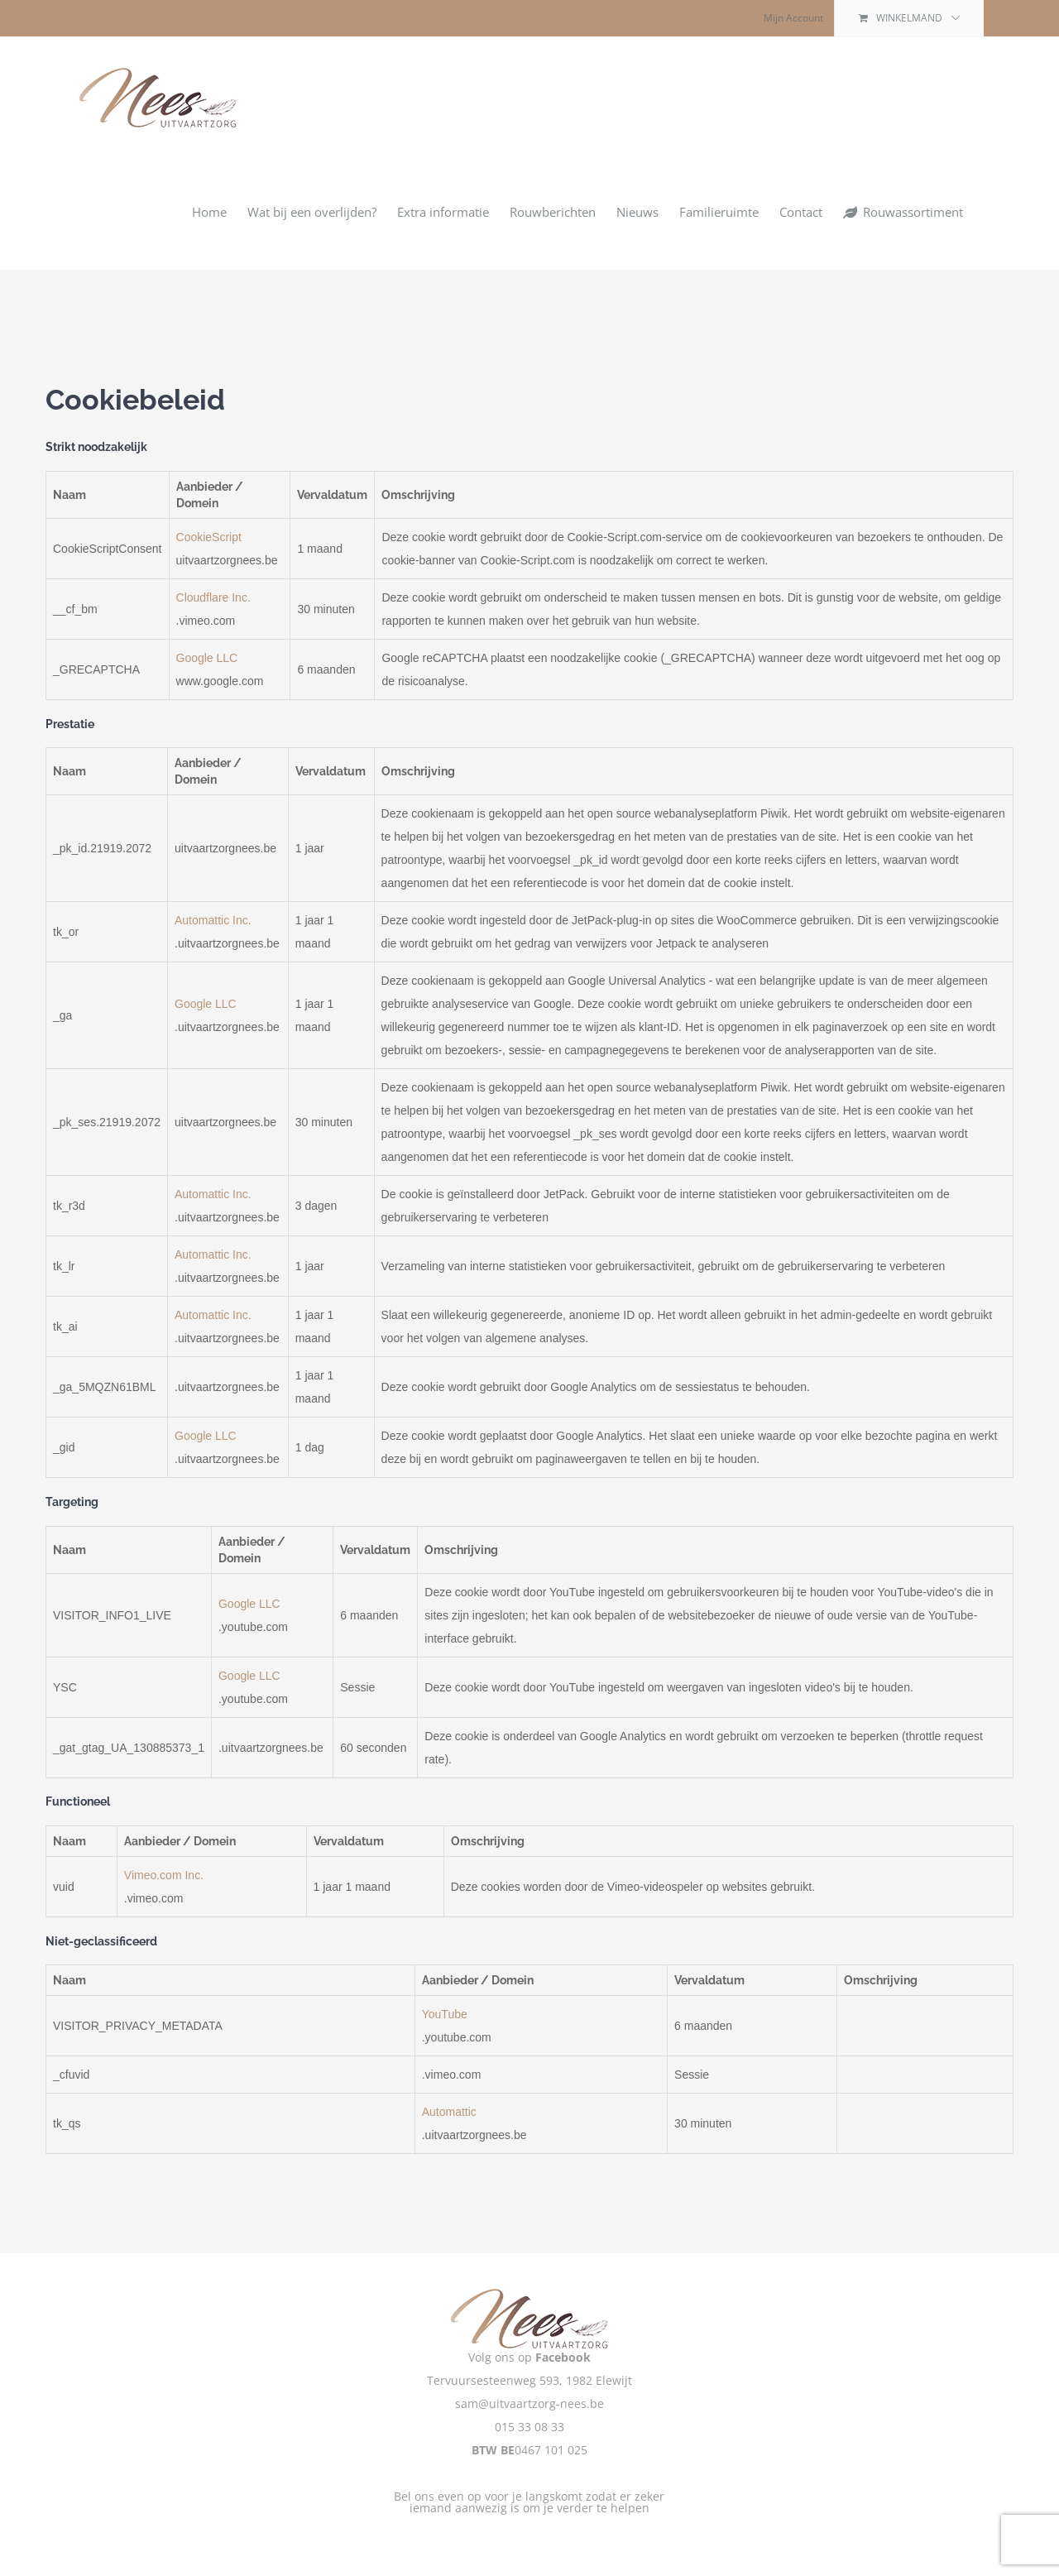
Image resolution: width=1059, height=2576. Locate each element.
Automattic (449, 2111)
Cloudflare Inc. (213, 597)
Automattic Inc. (213, 920)
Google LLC (207, 657)
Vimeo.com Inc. (164, 1875)
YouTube (444, 2014)
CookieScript (209, 537)
